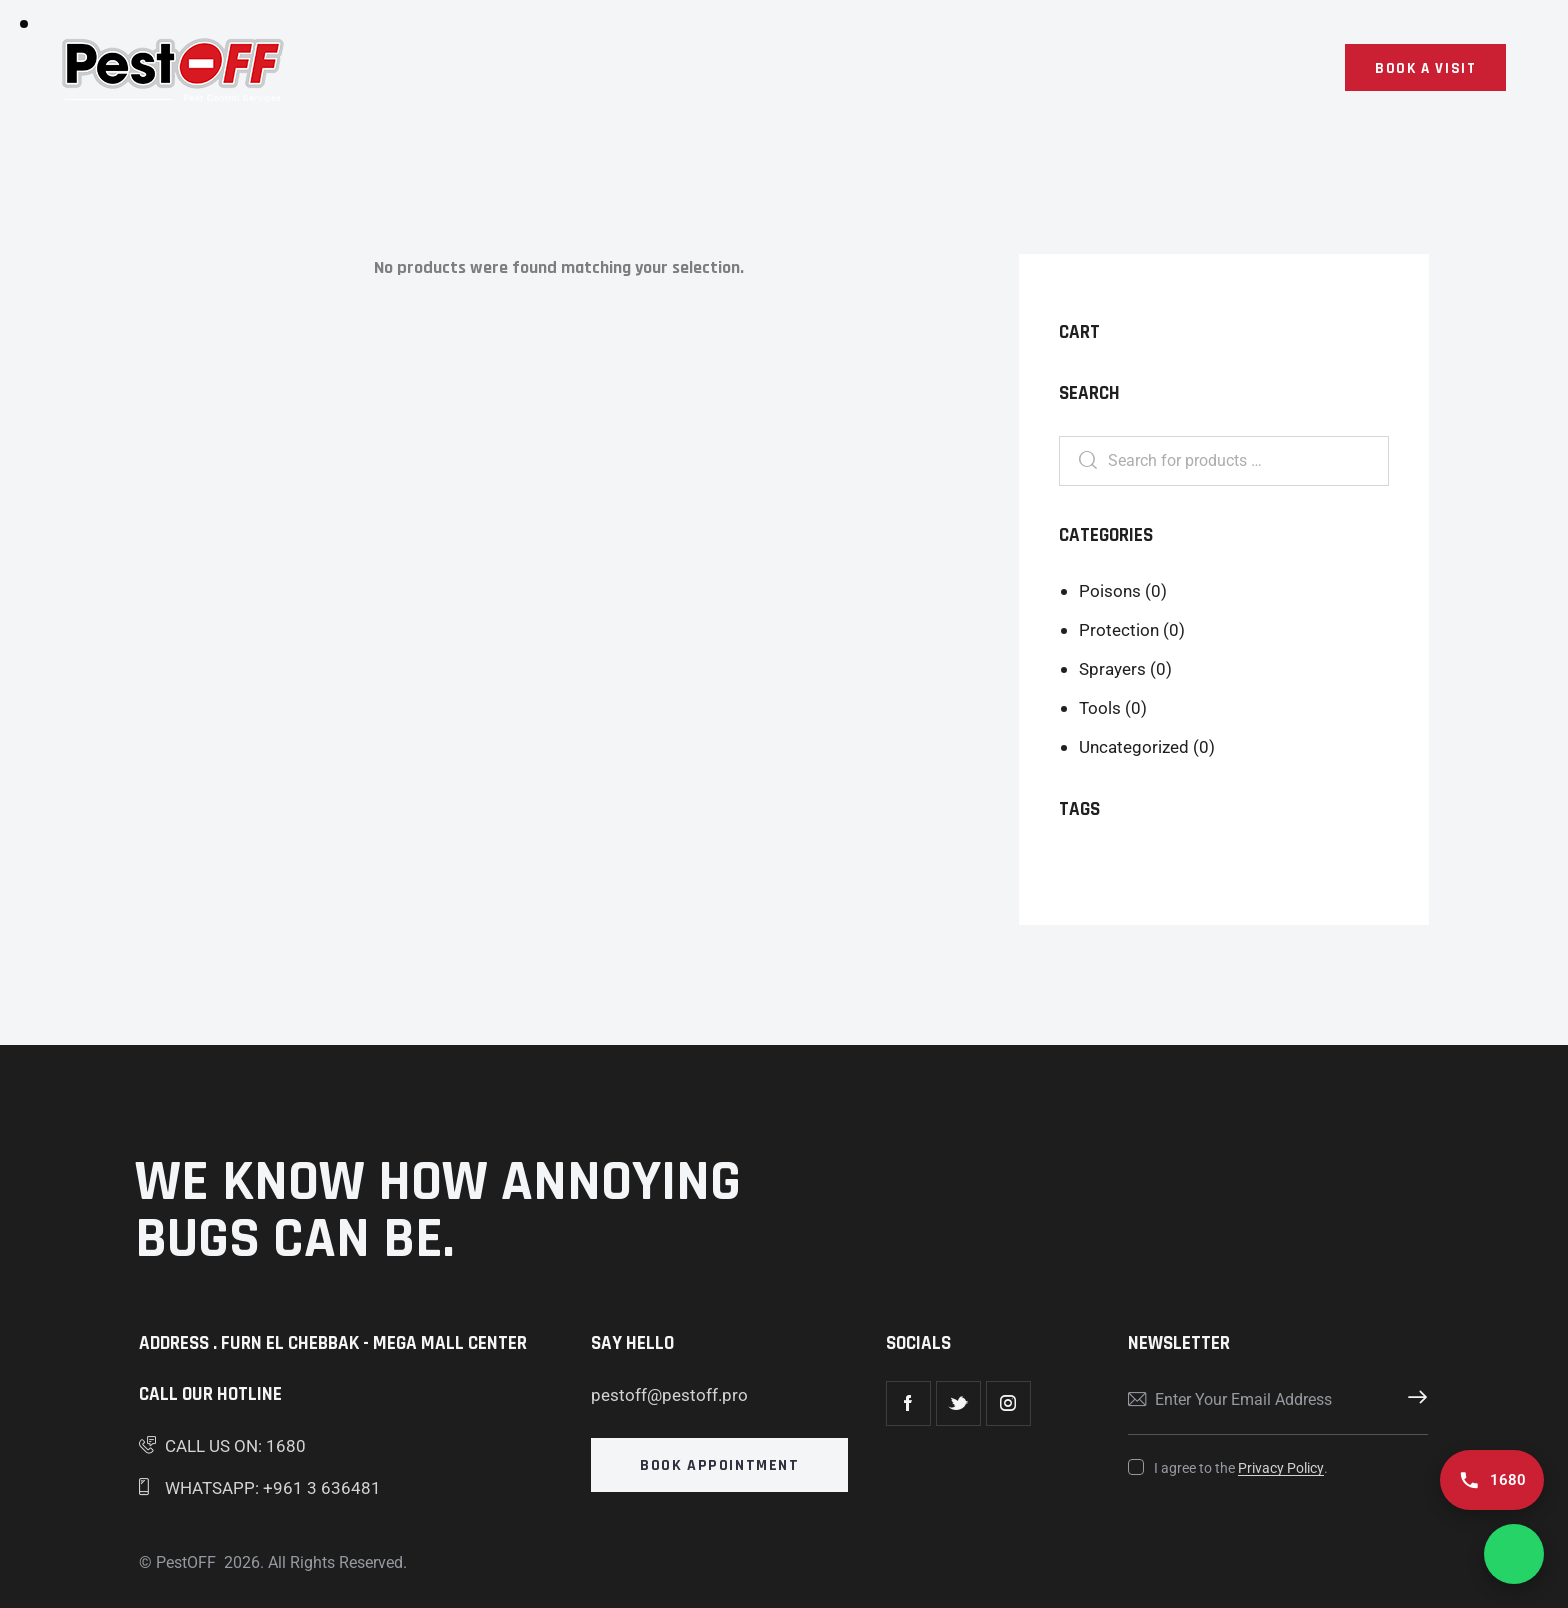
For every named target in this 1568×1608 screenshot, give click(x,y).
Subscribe (1413, 1400)
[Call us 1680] (1492, 1480)
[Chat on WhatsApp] (1514, 1554)
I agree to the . (1241, 1468)
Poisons (1110, 591)
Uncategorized (1134, 747)
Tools (1100, 708)
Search (1083, 461)
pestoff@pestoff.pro (669, 1395)
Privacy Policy (1281, 1468)
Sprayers (1112, 669)
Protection (1119, 630)
